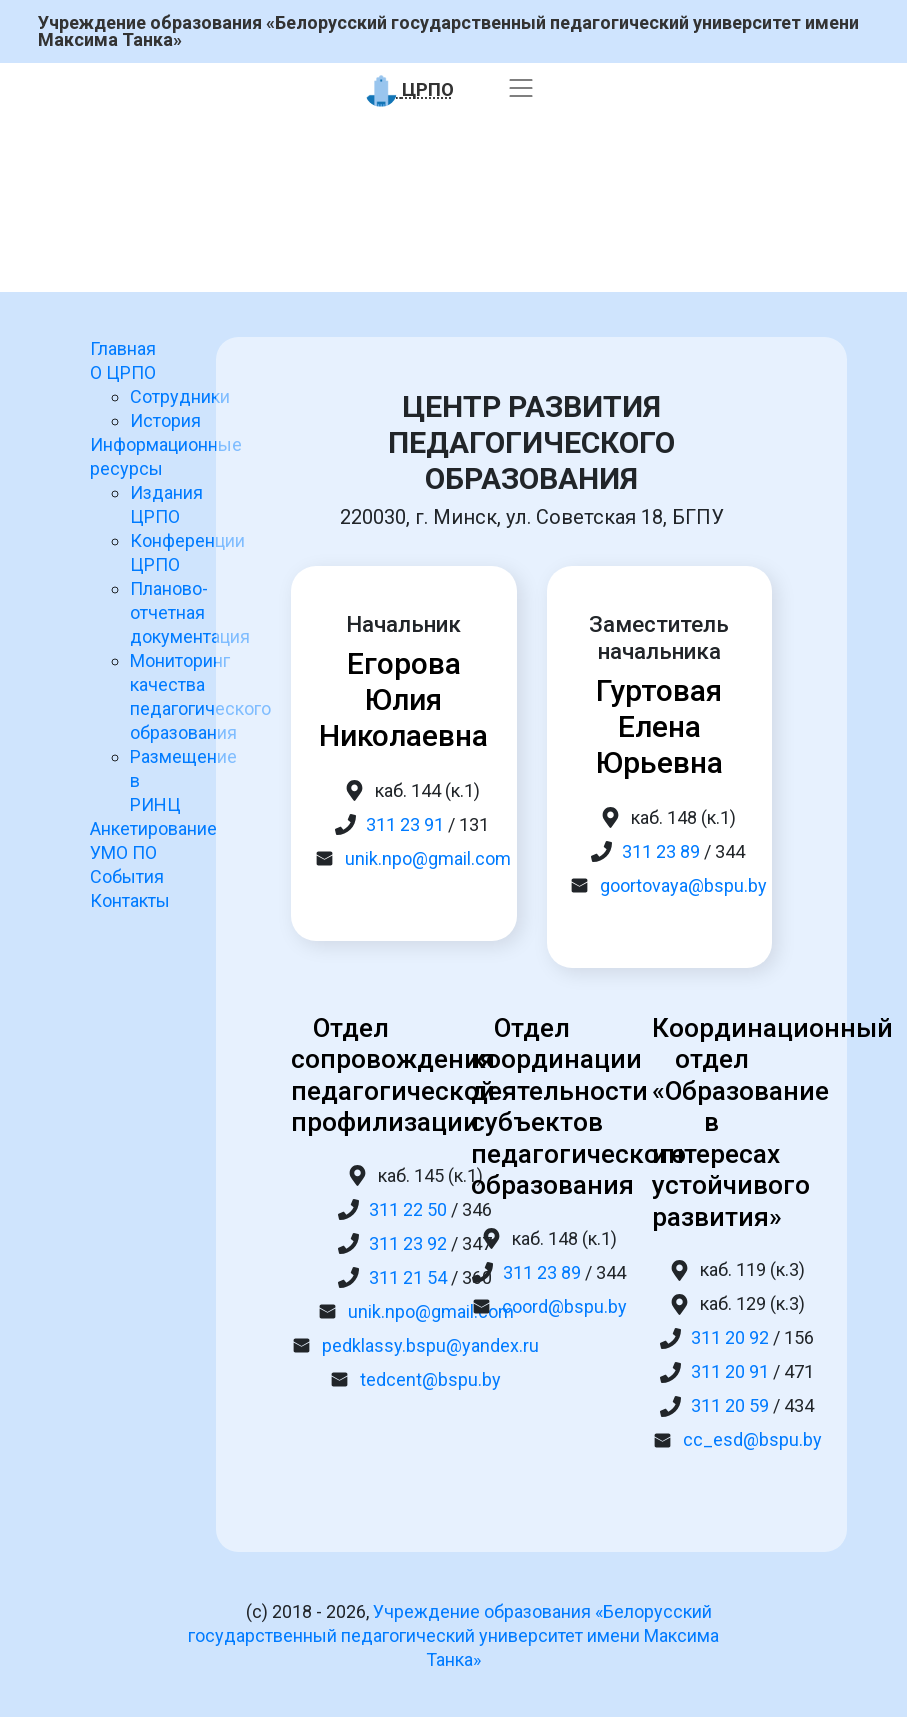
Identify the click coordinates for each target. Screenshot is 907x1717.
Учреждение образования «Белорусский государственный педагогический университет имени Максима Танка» (448, 31)
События (127, 876)
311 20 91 (730, 1371)
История (165, 420)
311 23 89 (661, 851)
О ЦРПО (123, 372)
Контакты (130, 900)
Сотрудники (180, 396)
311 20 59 (730, 1405)
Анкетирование (153, 828)
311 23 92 (408, 1243)
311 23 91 (405, 824)
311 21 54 (408, 1277)
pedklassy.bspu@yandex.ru (430, 1345)
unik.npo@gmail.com (428, 858)
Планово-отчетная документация (190, 612)
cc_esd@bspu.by (752, 1439)
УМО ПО (123, 852)
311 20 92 (730, 1337)
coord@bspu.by (564, 1306)
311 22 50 (408, 1209)
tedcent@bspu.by (430, 1379)
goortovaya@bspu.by (683, 885)
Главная (123, 348)
